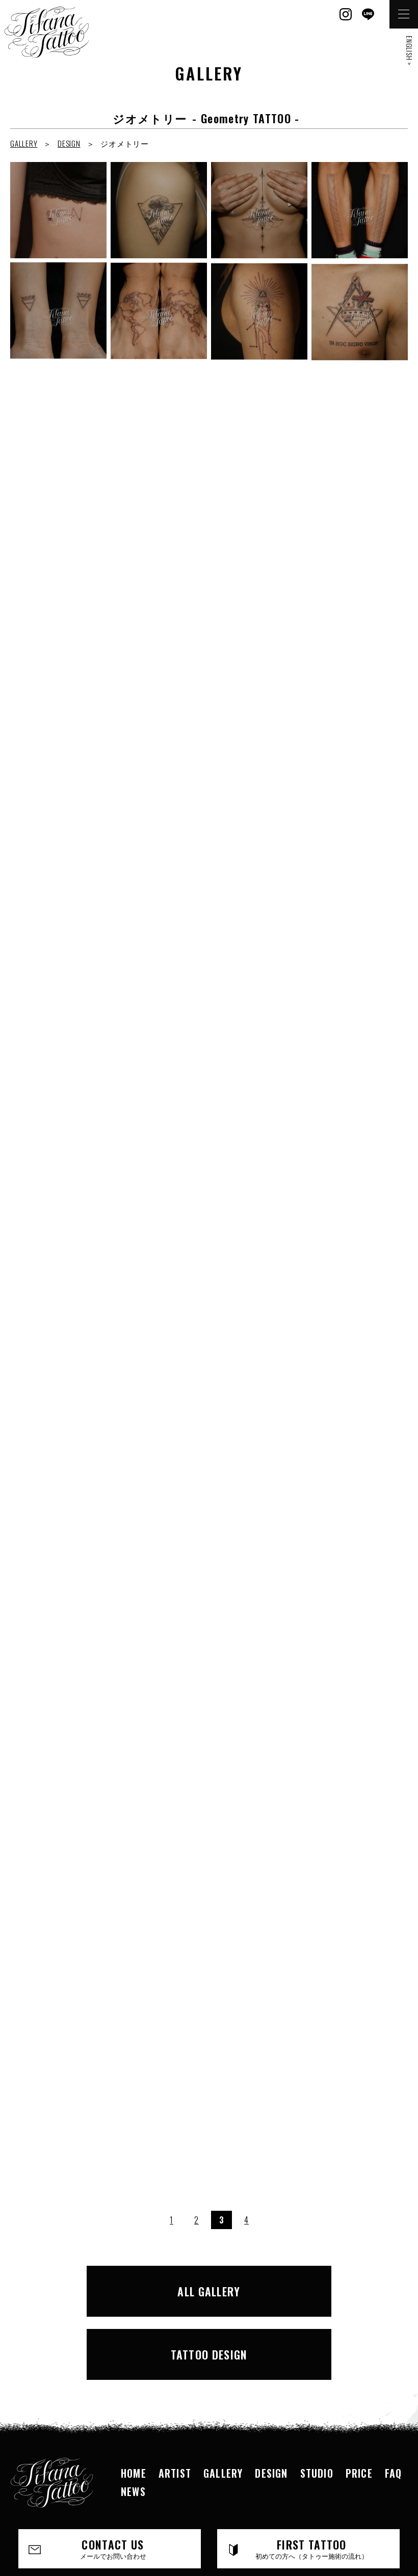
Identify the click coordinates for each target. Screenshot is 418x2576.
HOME (133, 2397)
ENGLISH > (409, 51)
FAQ (393, 2397)
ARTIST (175, 2397)
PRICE (359, 2397)
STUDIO (316, 2397)
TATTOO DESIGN (307, 2284)
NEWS (133, 2416)
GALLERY (23, 143)
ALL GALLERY (111, 2284)
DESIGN (69, 143)
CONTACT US (113, 2473)
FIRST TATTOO (312, 2473)
